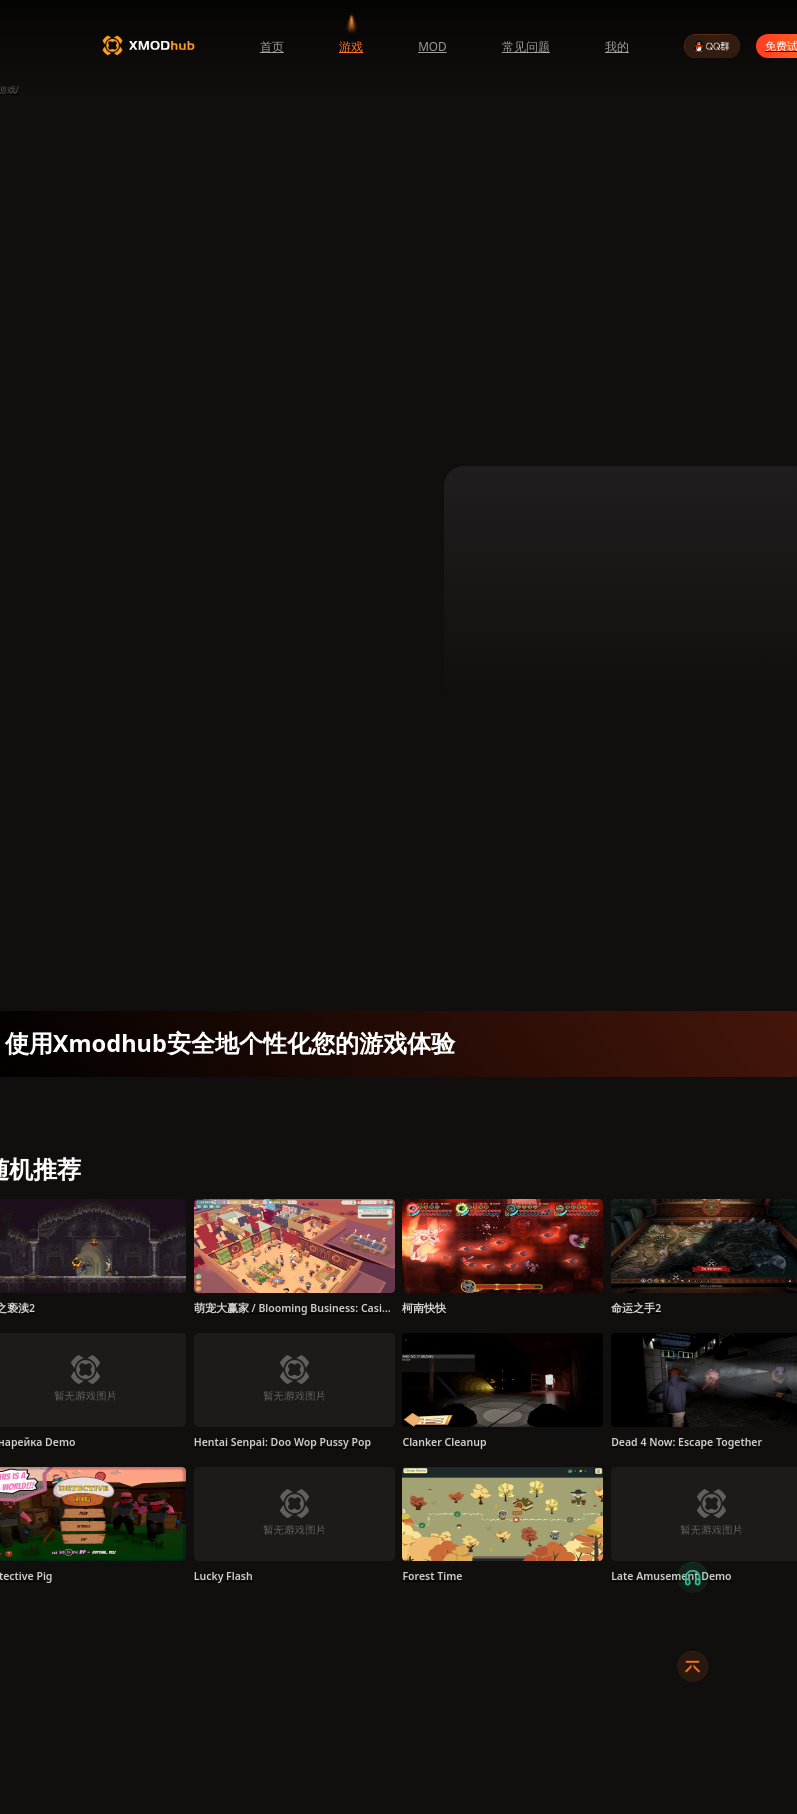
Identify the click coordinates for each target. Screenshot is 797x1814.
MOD (432, 46)
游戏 (351, 46)
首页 (272, 46)
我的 (617, 46)
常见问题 (526, 46)
